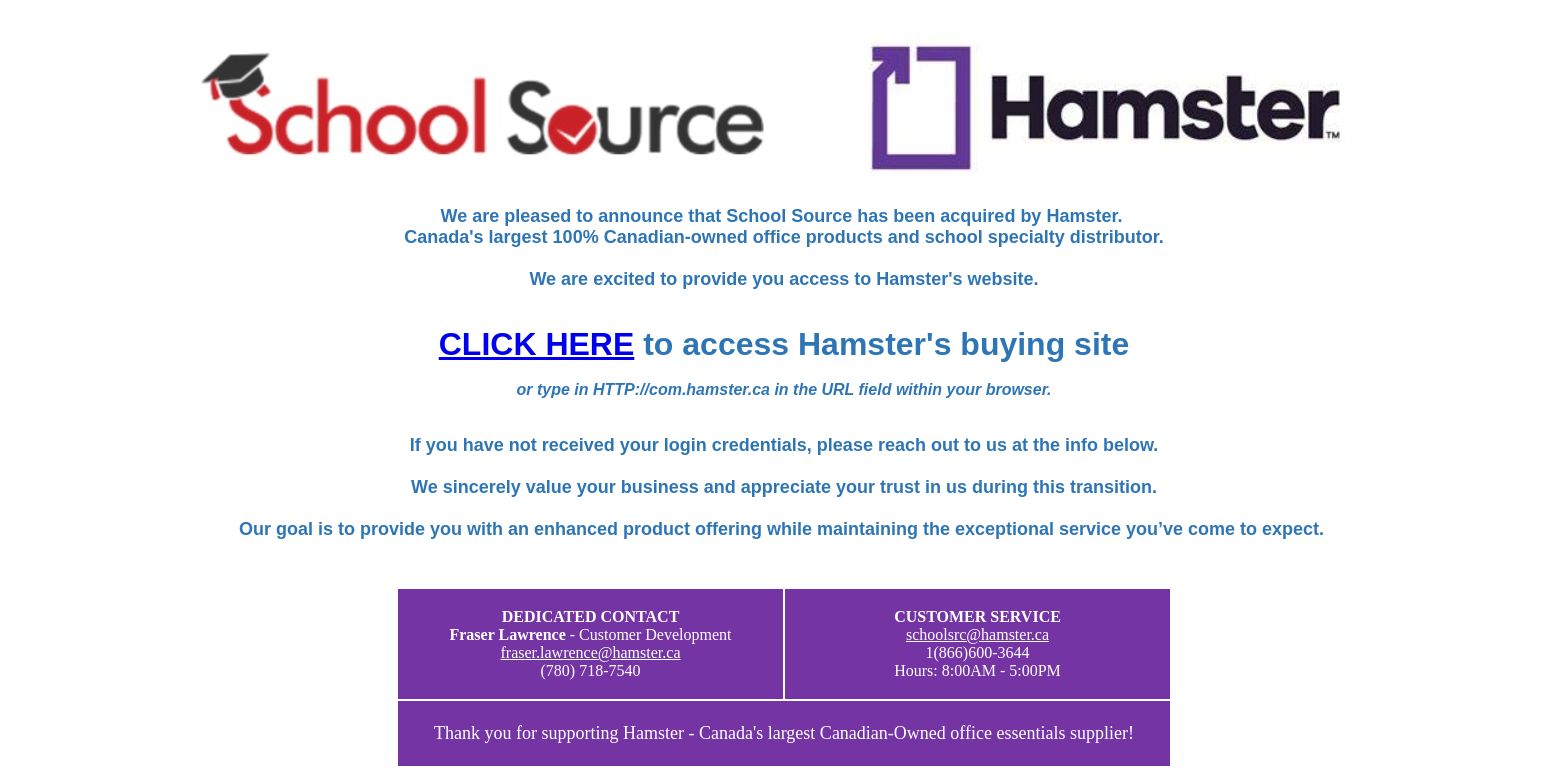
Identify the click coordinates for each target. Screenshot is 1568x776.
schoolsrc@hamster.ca (977, 634)
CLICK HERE (537, 344)
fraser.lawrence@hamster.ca (591, 652)
